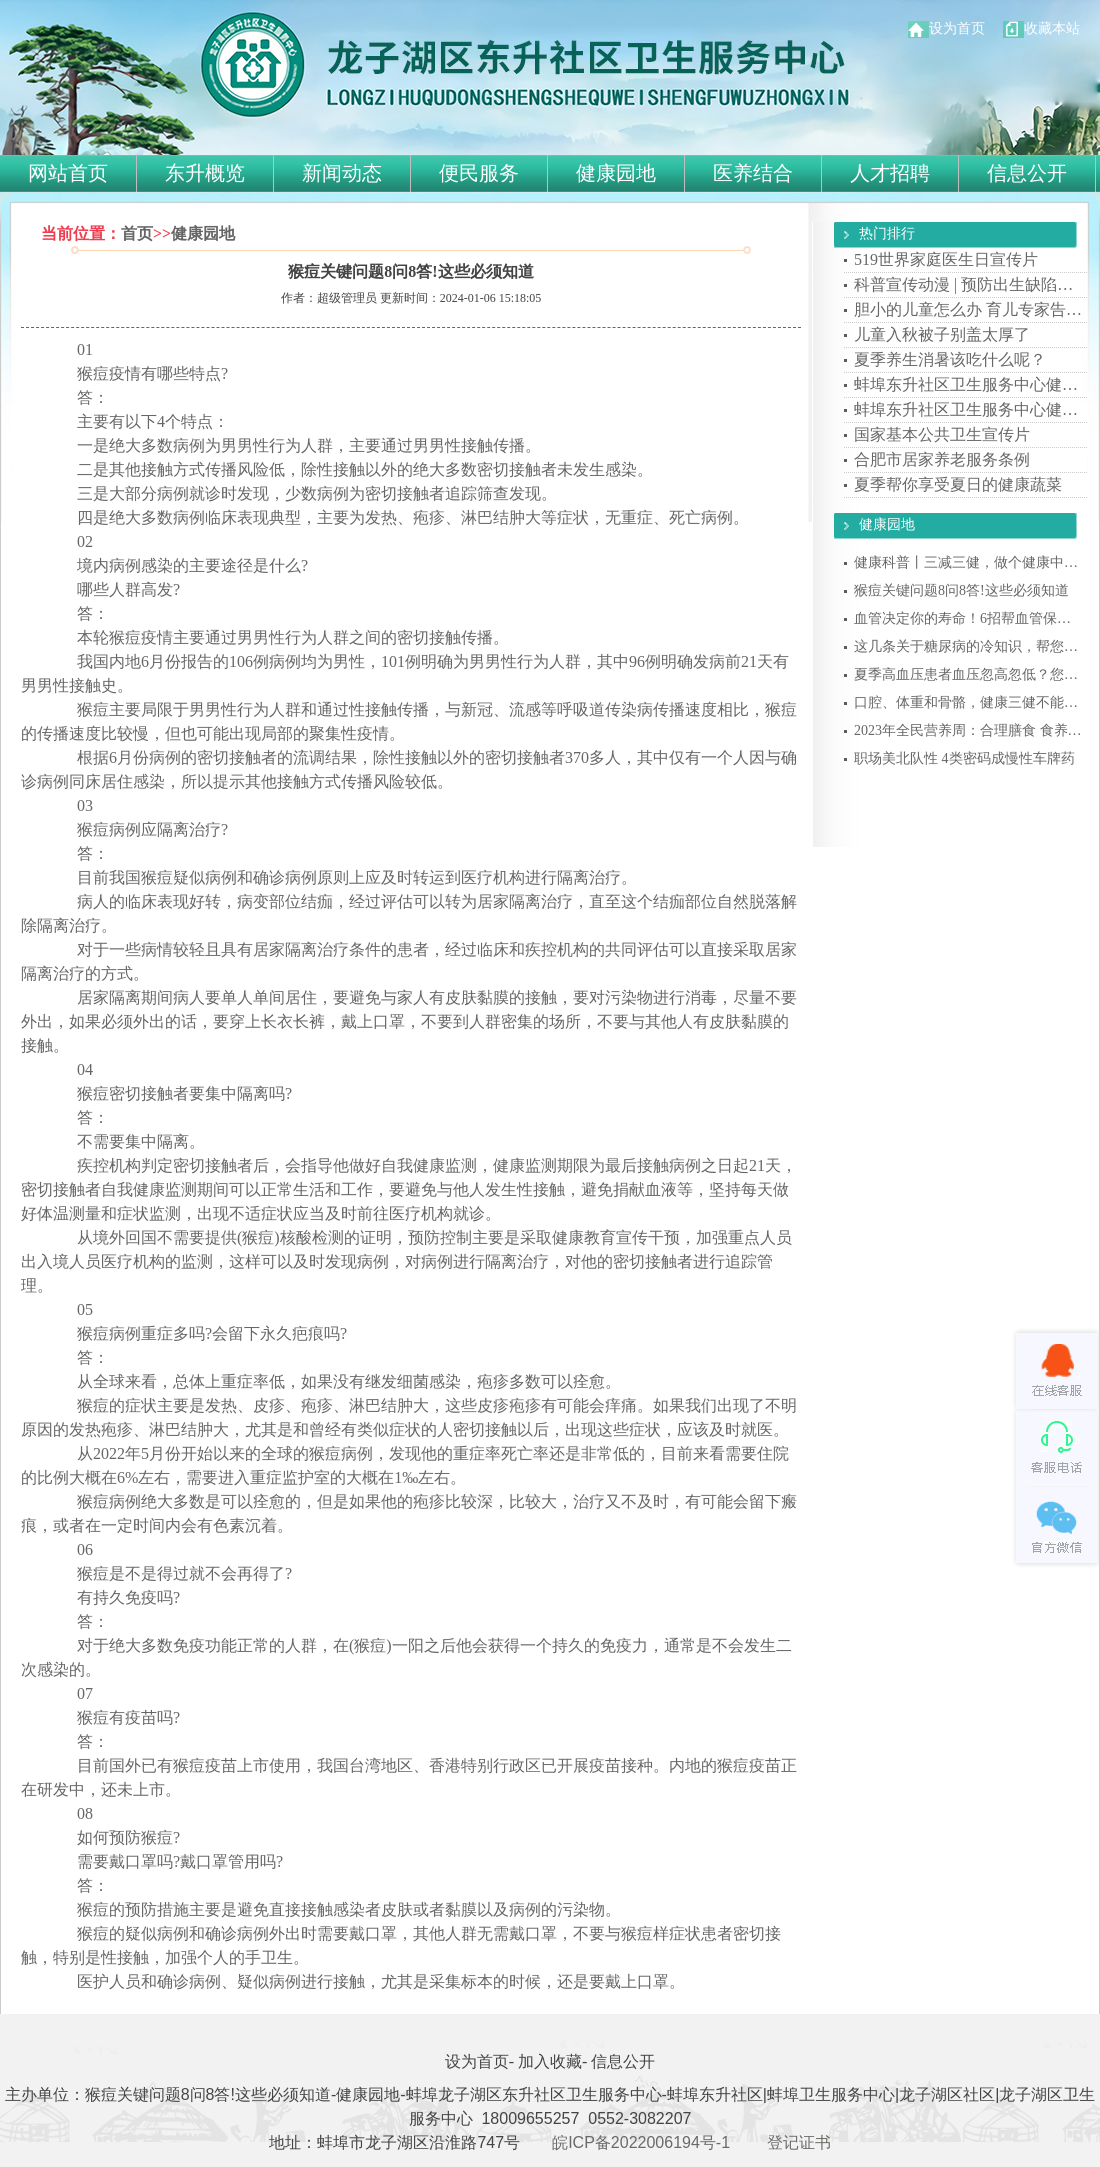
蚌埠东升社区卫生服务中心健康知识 (969, 409)
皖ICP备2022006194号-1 (641, 2142)
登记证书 (799, 2142)
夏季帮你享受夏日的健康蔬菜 (958, 484)
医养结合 (753, 173)
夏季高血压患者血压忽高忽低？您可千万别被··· (969, 674)
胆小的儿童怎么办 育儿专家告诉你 (969, 309)
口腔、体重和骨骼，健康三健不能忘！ (969, 702)
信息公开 (1027, 173)
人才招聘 (890, 173)
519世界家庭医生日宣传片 (946, 259)
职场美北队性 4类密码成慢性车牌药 (964, 758)
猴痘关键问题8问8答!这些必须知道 (961, 590)
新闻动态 (342, 173)
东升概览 (205, 173)
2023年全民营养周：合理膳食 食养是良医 (969, 730)
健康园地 (616, 173)
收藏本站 (1041, 28)
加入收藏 (550, 2061)
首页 (137, 233)
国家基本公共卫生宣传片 (942, 434)
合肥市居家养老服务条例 (942, 459)
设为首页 (946, 28)
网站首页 (68, 173)
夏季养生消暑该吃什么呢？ (950, 359)
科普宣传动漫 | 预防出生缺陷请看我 (969, 284)
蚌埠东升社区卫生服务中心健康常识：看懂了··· (969, 384)
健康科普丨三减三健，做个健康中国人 (969, 562)
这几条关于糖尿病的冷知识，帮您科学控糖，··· (969, 646)
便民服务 (479, 173)
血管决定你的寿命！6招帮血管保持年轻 (969, 618)
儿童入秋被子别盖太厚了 (942, 334)
